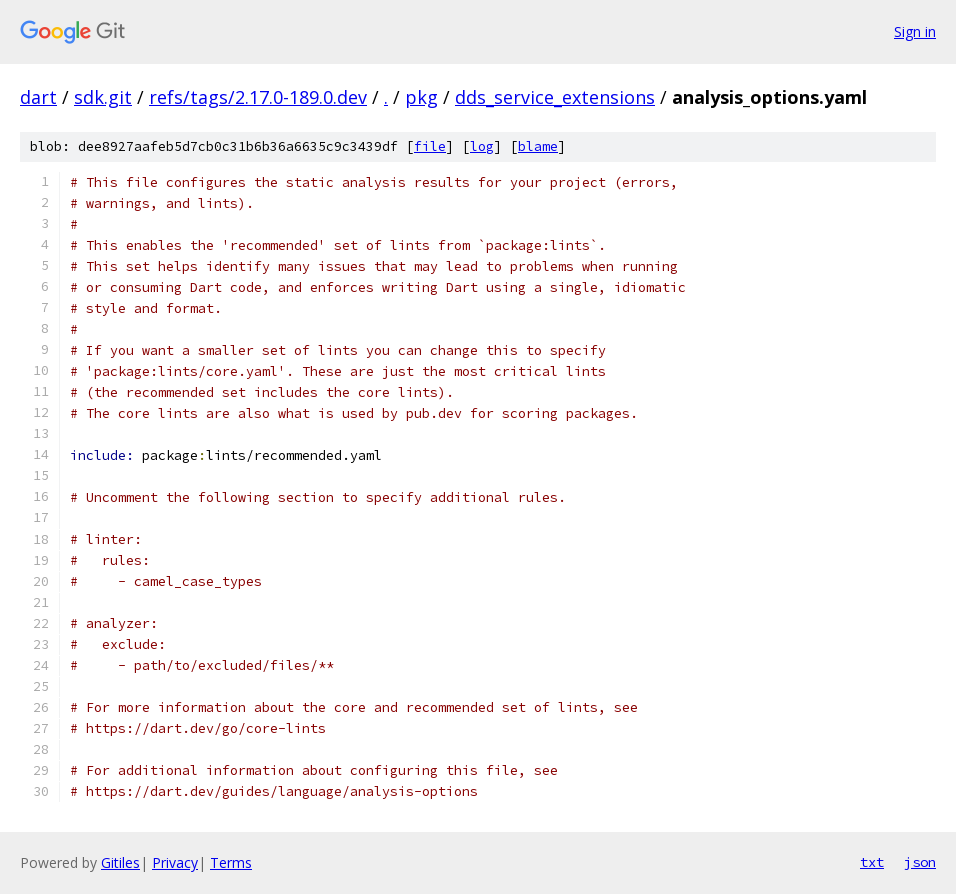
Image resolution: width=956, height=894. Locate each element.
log (482, 146)
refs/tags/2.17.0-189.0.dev (258, 97)
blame (538, 146)
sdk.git (103, 97)
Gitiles (120, 862)
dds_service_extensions (555, 97)
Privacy (175, 862)
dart (38, 97)
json (920, 862)
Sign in (915, 31)
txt (872, 862)
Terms (231, 862)
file (430, 146)
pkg (421, 97)
